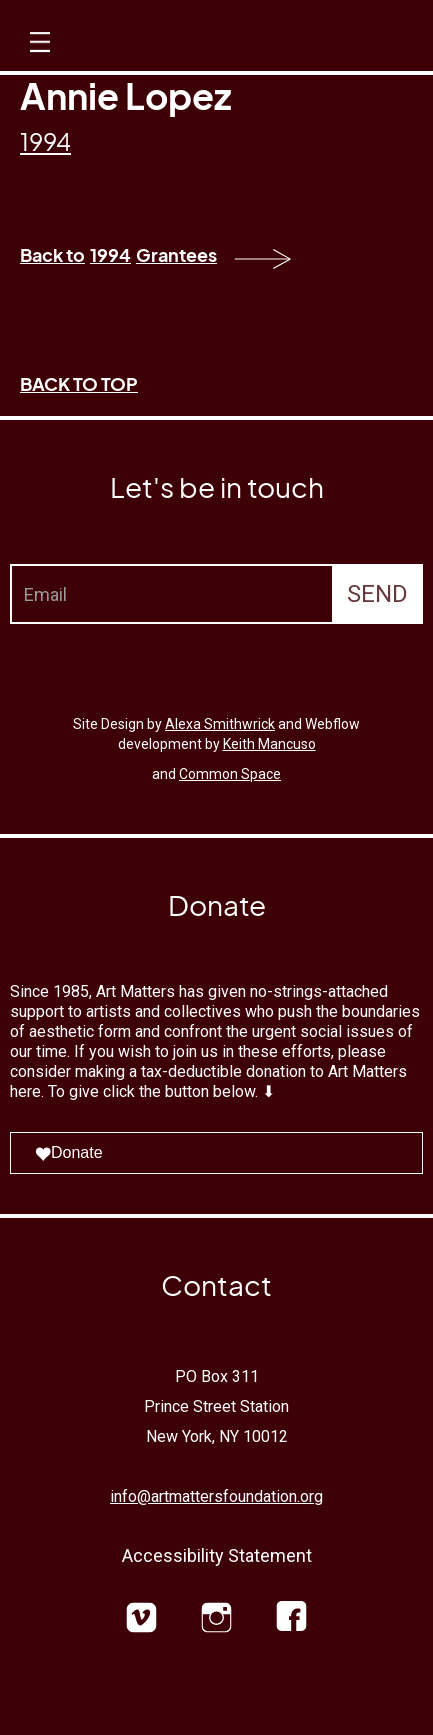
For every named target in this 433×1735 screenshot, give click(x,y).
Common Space (230, 774)
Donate (69, 1152)
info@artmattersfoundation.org (216, 1496)
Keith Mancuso (269, 744)
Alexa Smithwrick (220, 724)
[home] (234, 47)
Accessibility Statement (217, 1555)
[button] (37, 60)
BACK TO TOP (79, 383)
